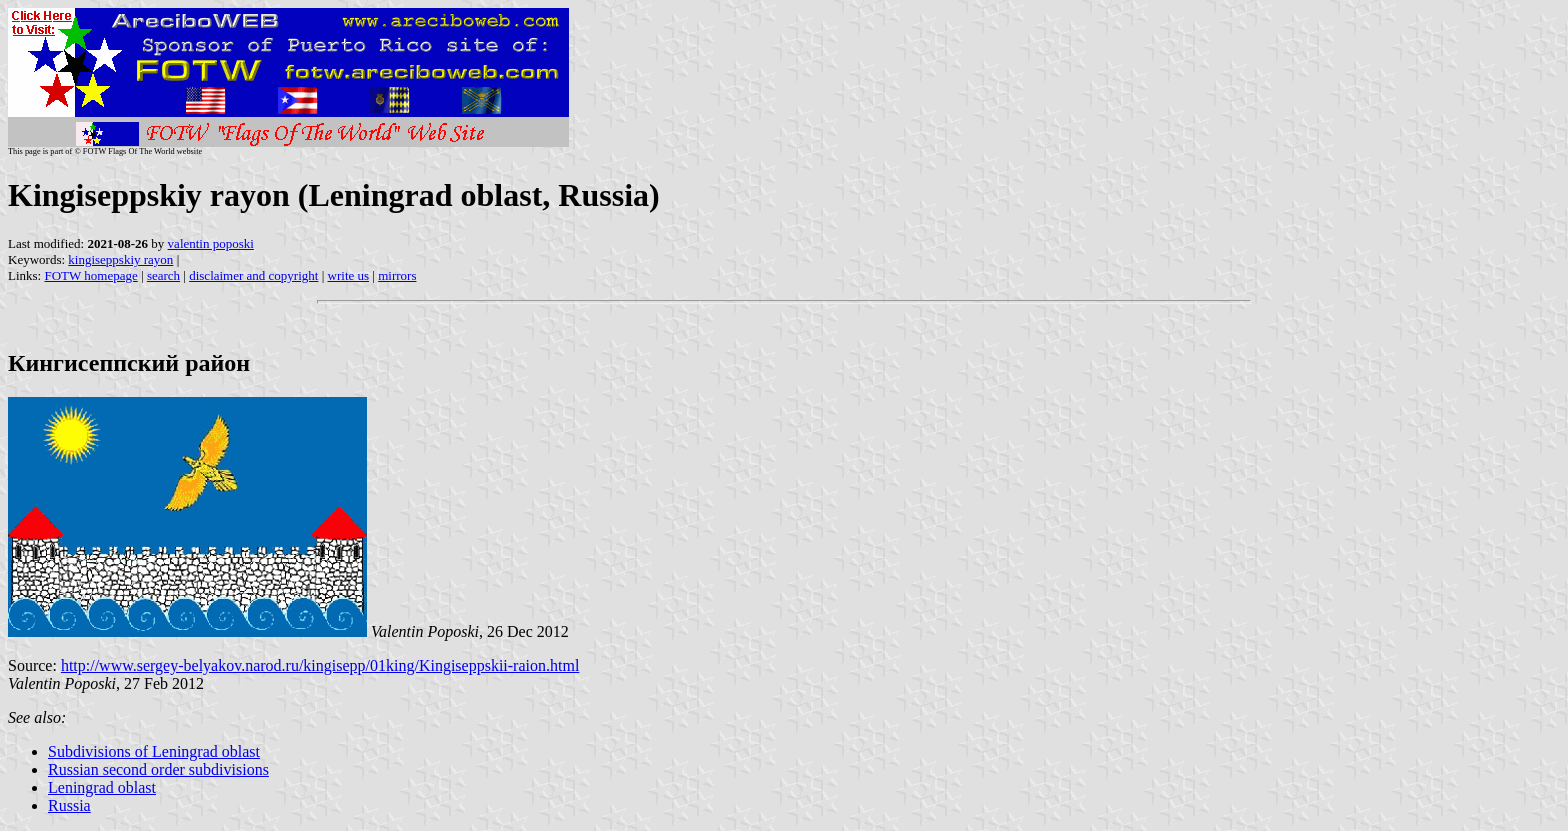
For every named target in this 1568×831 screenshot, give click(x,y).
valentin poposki (211, 243)
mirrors (397, 275)
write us (349, 275)
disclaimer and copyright (253, 275)
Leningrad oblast (102, 787)
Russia (69, 805)
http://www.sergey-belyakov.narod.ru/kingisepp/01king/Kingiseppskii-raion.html (320, 665)
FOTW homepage (90, 275)
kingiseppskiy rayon (120, 259)
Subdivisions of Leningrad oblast (154, 751)
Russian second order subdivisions (158, 769)
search (163, 275)
